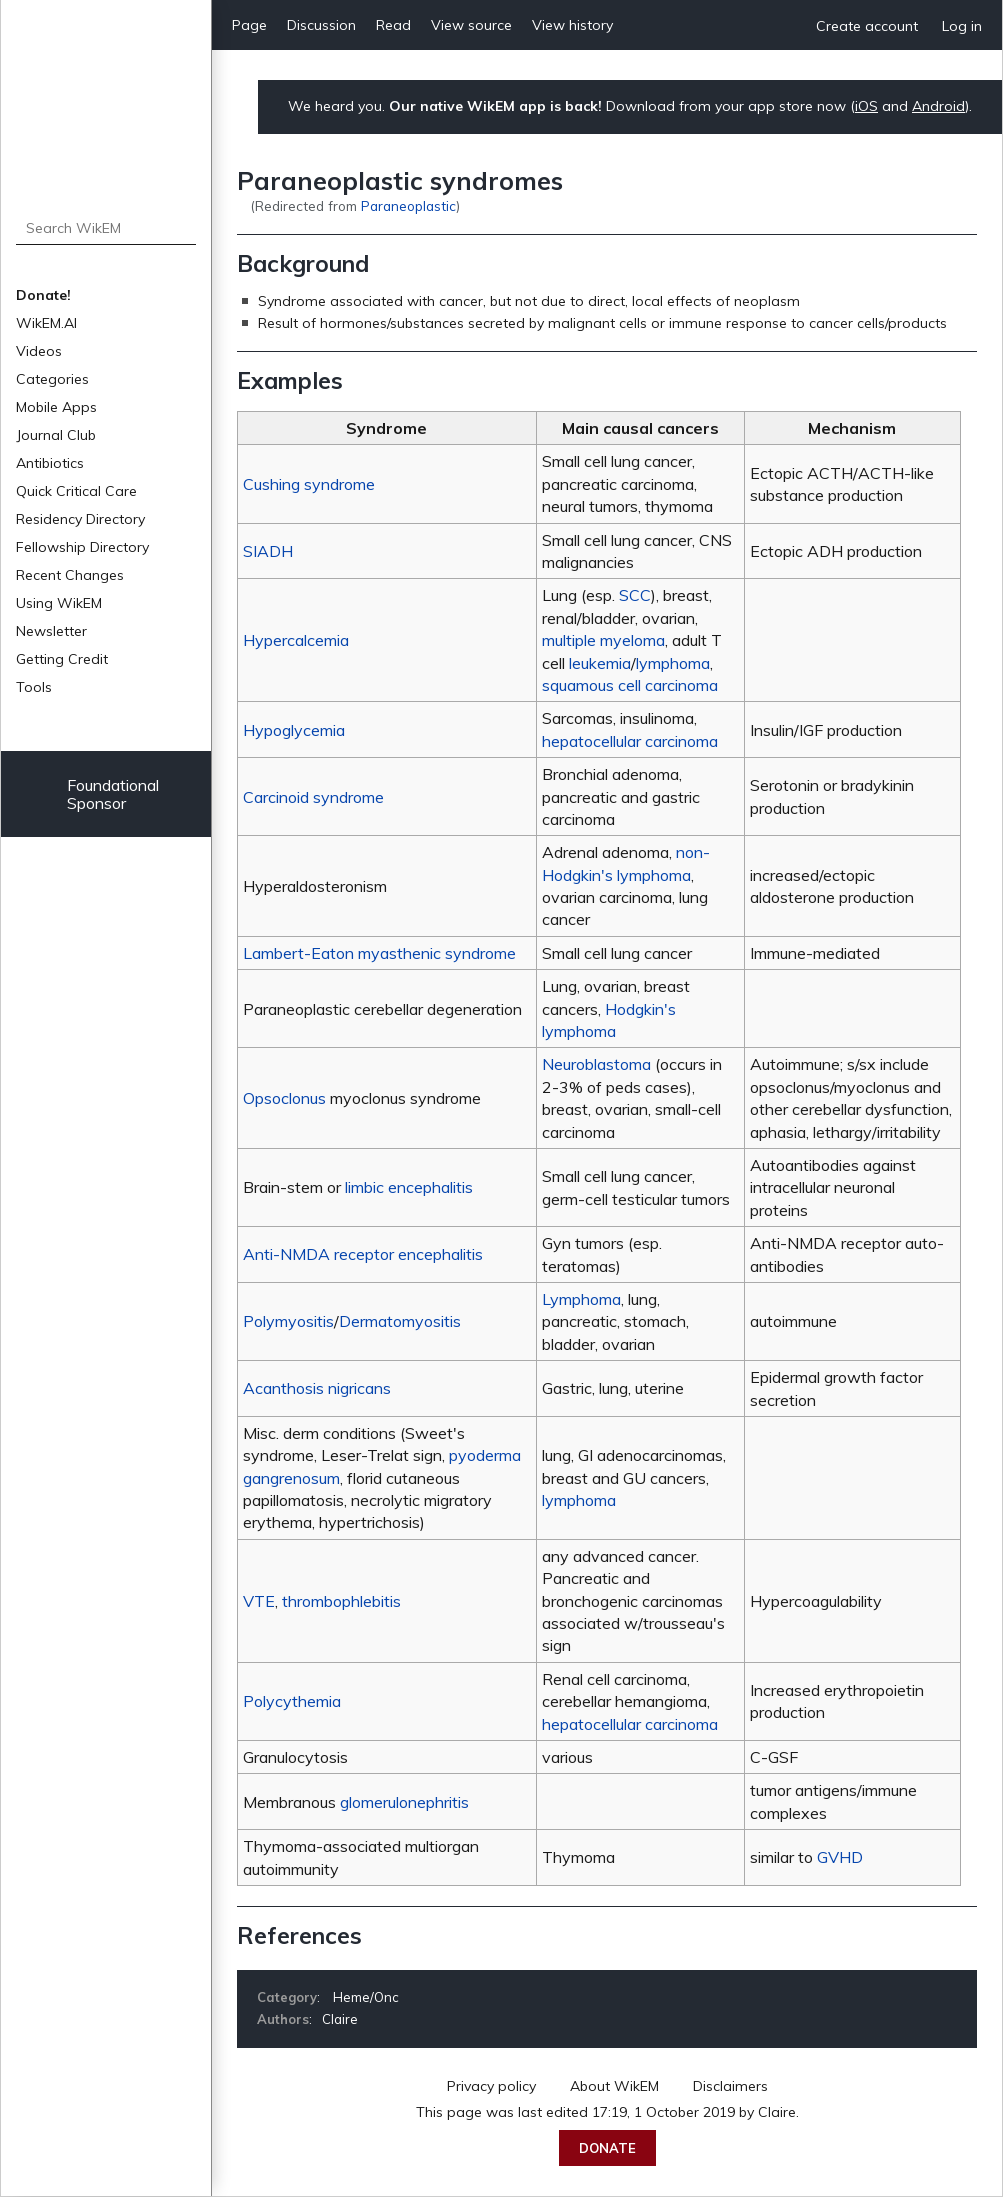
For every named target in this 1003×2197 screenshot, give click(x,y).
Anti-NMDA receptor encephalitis (363, 1254)
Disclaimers (730, 2086)
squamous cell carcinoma (630, 685)
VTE (259, 1601)
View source (471, 25)
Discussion (321, 25)
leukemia (600, 663)
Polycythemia (292, 1701)
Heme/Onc (366, 1997)
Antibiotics (50, 463)
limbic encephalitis (409, 1187)
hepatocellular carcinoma (630, 741)
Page (249, 25)
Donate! (43, 295)
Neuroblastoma (596, 1064)
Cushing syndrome (309, 484)
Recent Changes (70, 575)
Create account (867, 26)
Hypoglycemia (294, 730)
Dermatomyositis (400, 1321)
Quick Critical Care (76, 491)
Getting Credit (62, 659)
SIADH (268, 551)
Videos (39, 351)
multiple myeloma (603, 640)
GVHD (840, 1857)
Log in (962, 26)
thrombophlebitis (341, 1601)
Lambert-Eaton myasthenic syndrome (379, 953)
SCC (635, 595)
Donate (607, 2148)
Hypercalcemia (296, 640)
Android (938, 106)
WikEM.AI (46, 323)
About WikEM (614, 2086)
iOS (866, 106)
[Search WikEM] (106, 228)
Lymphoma (581, 1299)
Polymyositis (288, 1321)
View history (572, 25)
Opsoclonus (284, 1098)
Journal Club (56, 435)
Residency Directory (80, 519)
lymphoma (673, 663)
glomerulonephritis (404, 1802)
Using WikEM (59, 603)
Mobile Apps (56, 407)
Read (393, 25)
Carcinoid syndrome (313, 797)
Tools (34, 687)
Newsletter (51, 631)
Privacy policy (491, 2086)
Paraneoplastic (408, 205)
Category (287, 1997)
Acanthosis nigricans (317, 1388)
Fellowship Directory (82, 547)
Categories (52, 379)
